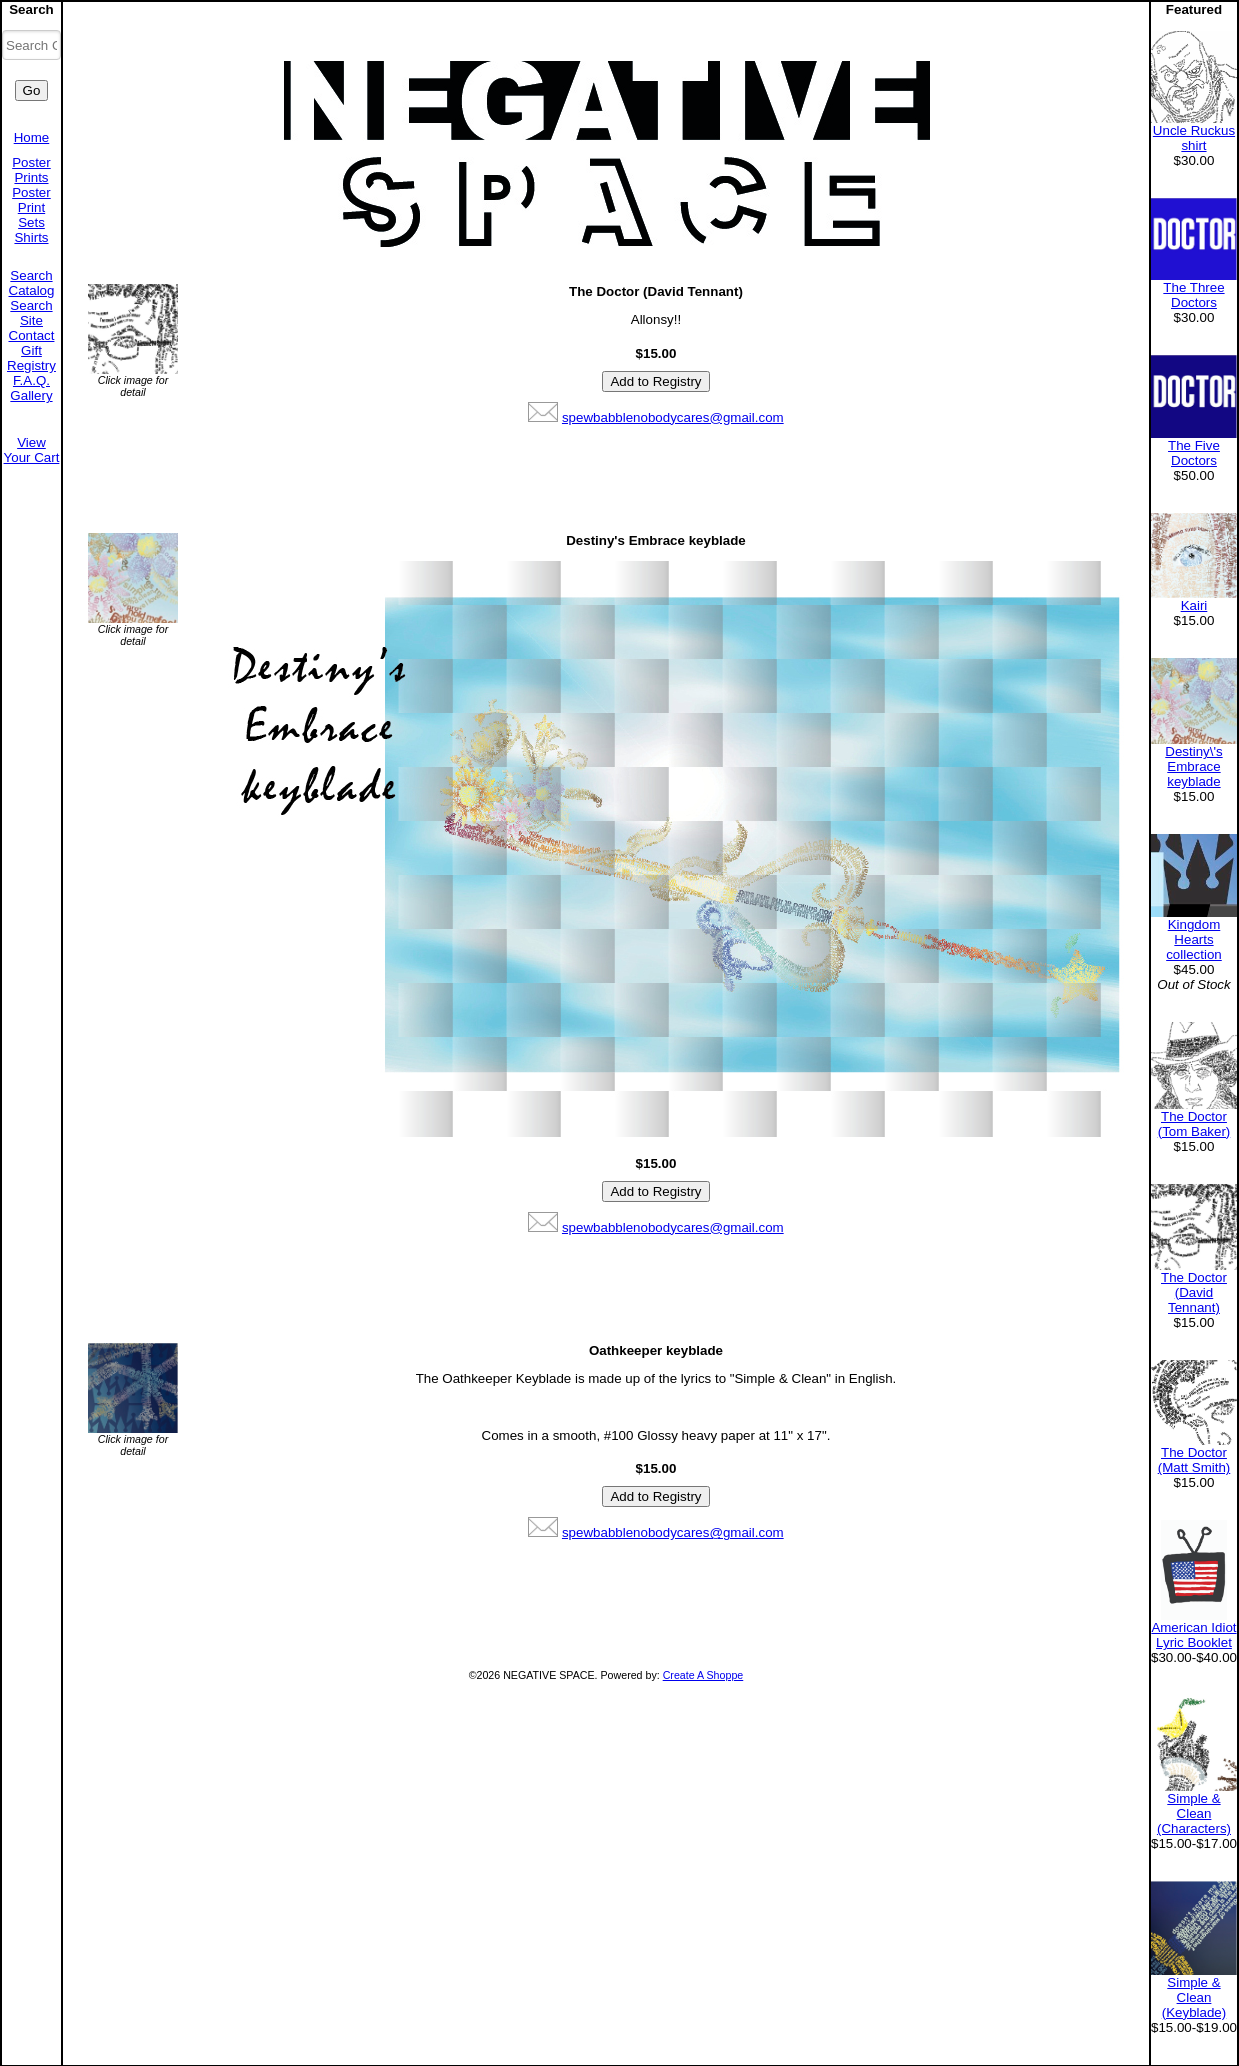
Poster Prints (31, 170)
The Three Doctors (1193, 295)
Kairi (1194, 605)
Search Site (31, 313)
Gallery (31, 395)
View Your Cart (32, 450)
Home (32, 137)
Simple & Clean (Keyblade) (1194, 1997)
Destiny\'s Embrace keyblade (1193, 766)
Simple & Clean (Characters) (1194, 1813)
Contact (32, 335)
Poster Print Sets (31, 207)
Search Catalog (32, 283)
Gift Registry (31, 358)
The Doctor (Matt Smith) (1194, 1460)
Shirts (31, 237)
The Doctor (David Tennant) (1194, 1292)
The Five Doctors (1194, 453)
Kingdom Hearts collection (1194, 939)
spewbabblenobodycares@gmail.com (673, 417)
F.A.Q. (31, 380)
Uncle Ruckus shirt (1194, 138)
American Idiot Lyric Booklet (1193, 1635)
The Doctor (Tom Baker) (1194, 1124)
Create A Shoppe (703, 1675)
